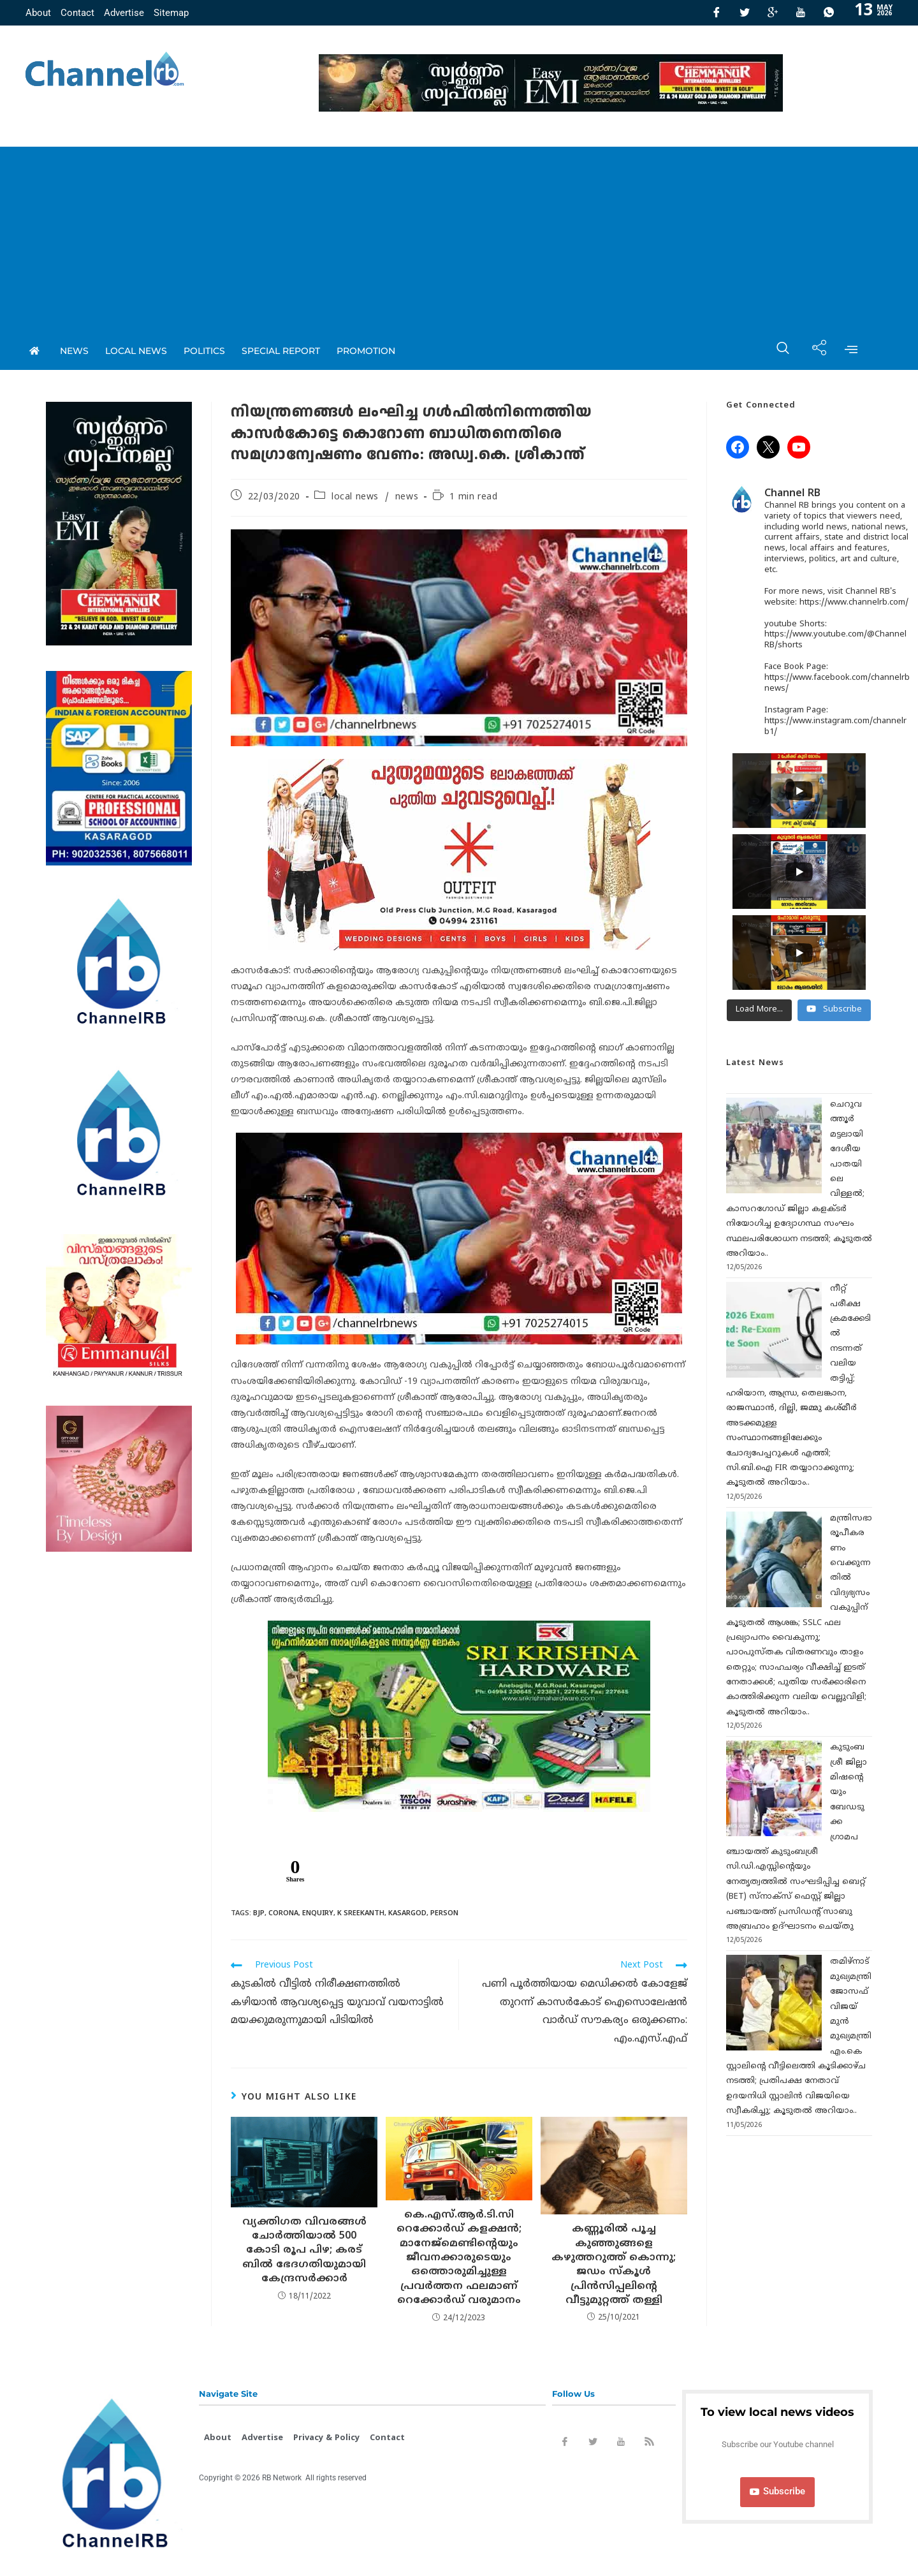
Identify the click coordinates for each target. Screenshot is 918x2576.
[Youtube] (800, 12)
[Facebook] (716, 12)
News (74, 351)
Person (444, 1913)
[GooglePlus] (772, 12)
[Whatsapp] (828, 12)
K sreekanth (360, 1913)
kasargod (407, 1913)
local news (136, 351)
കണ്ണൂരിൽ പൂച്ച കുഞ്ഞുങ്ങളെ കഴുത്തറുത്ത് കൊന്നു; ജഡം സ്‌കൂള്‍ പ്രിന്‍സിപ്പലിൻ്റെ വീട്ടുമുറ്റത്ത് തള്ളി (613, 2265)
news (406, 497)
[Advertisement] (458, 236)
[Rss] (649, 2444)
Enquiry (317, 1913)
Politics (204, 351)
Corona (283, 1913)
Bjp (259, 1913)
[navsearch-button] (776, 351)
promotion (366, 351)
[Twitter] (744, 12)
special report (281, 351)
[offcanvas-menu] (851, 351)
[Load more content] (759, 1010)
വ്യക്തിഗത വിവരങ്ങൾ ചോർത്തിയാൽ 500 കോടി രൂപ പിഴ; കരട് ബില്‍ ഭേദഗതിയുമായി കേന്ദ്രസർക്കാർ (304, 2251)
